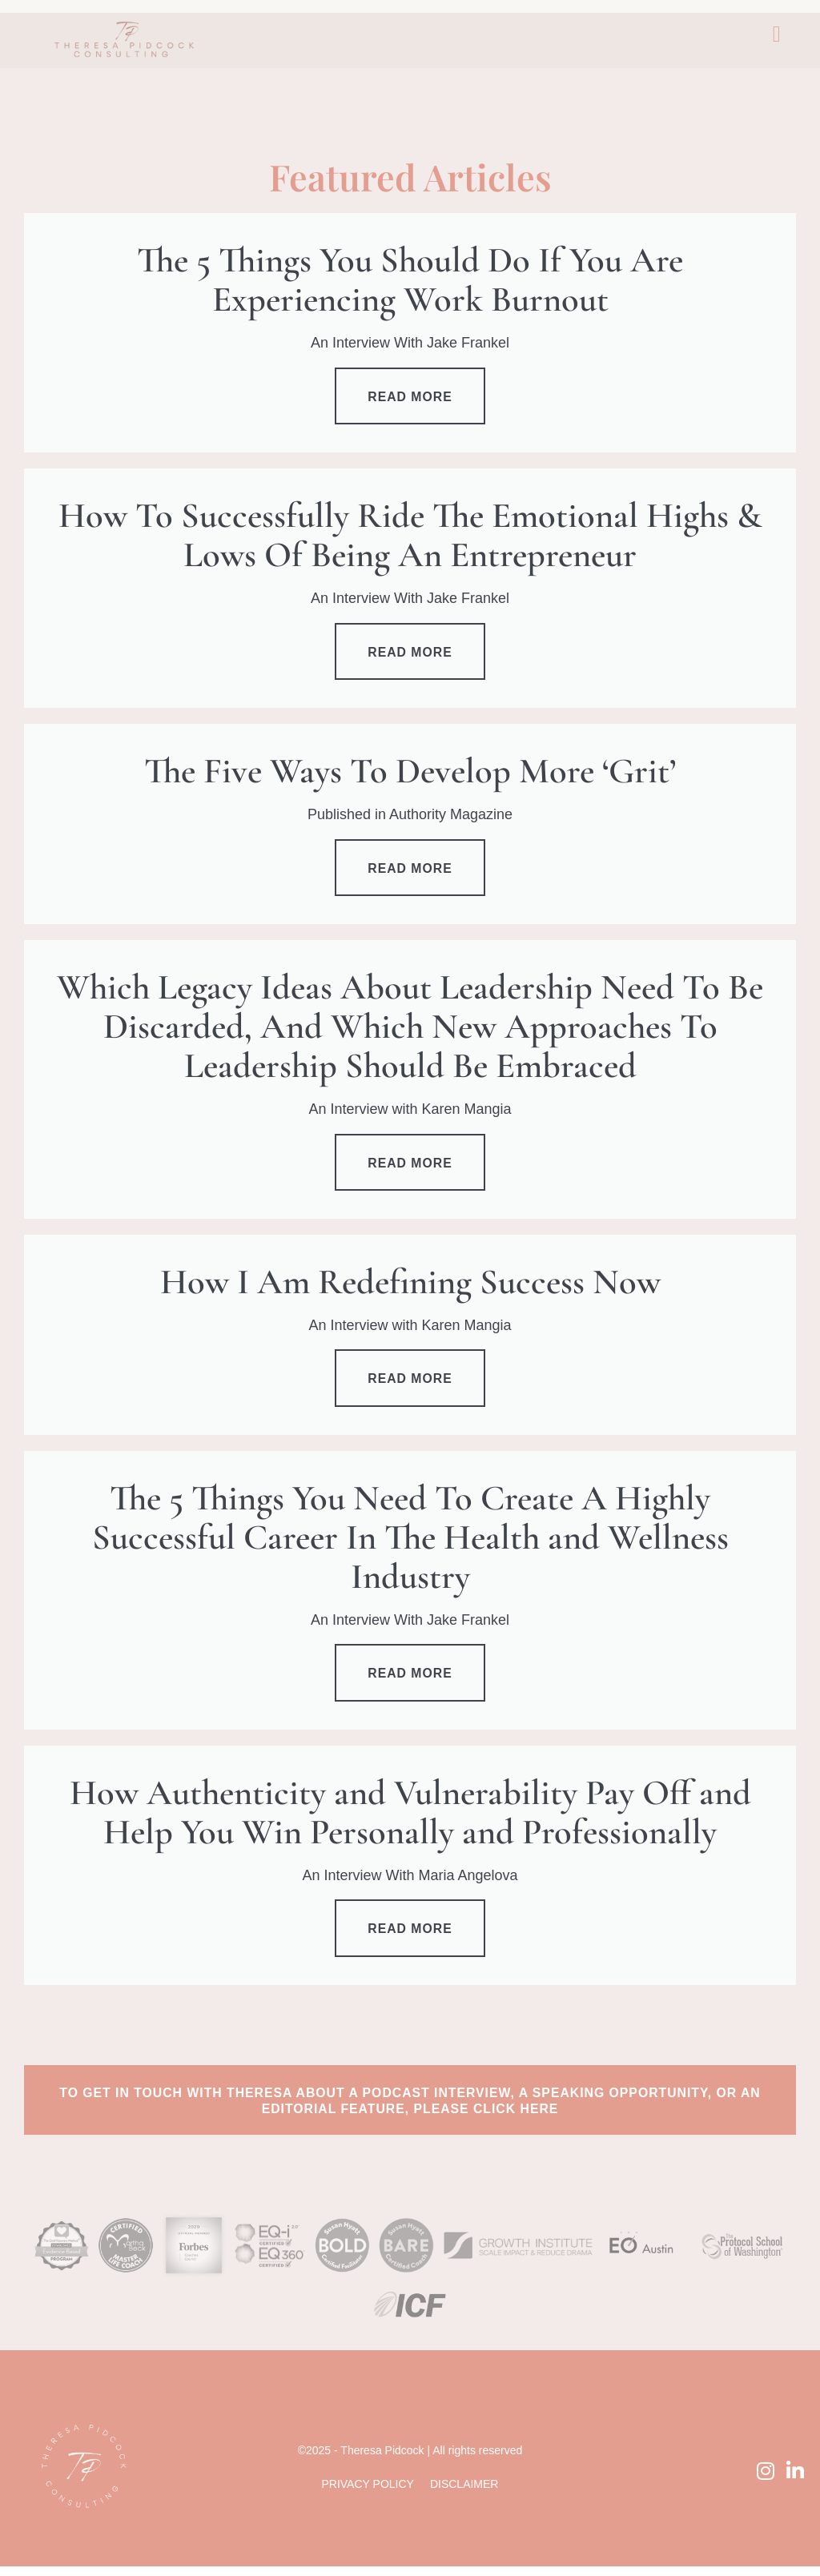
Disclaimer (464, 2493)
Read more (410, 397)
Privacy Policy (367, 2493)
